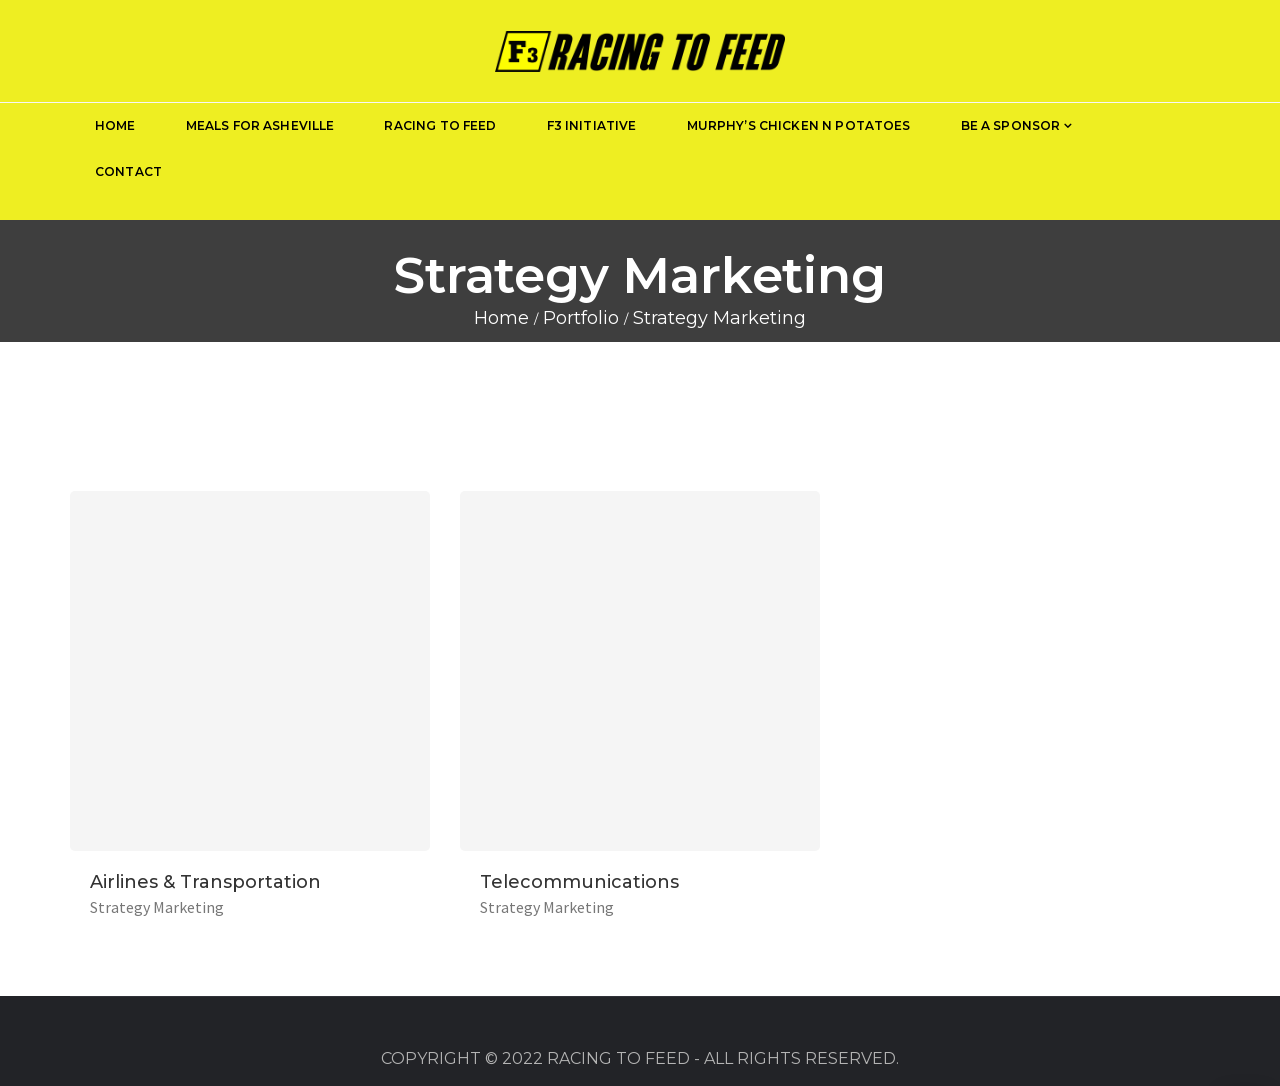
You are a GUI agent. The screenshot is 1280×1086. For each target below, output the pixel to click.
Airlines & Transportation (205, 882)
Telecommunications (579, 882)
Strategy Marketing (157, 907)
